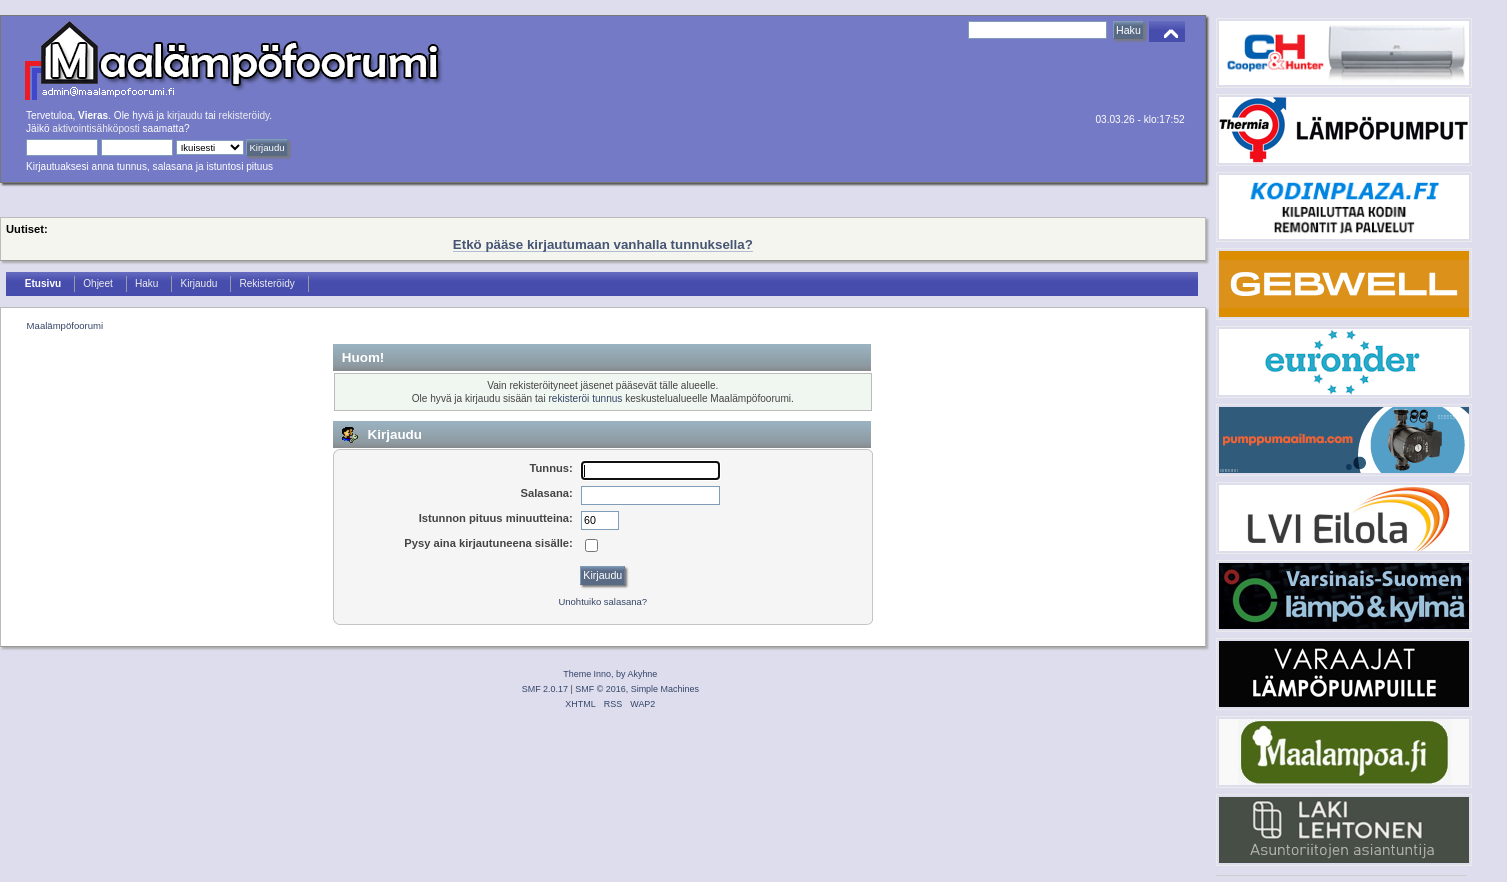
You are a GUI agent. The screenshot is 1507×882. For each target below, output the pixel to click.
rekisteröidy (244, 115)
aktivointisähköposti (95, 128)
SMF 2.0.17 (545, 689)
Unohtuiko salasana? (602, 601)
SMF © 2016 (600, 689)
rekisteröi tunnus (585, 398)
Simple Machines (665, 689)
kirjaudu (184, 115)
